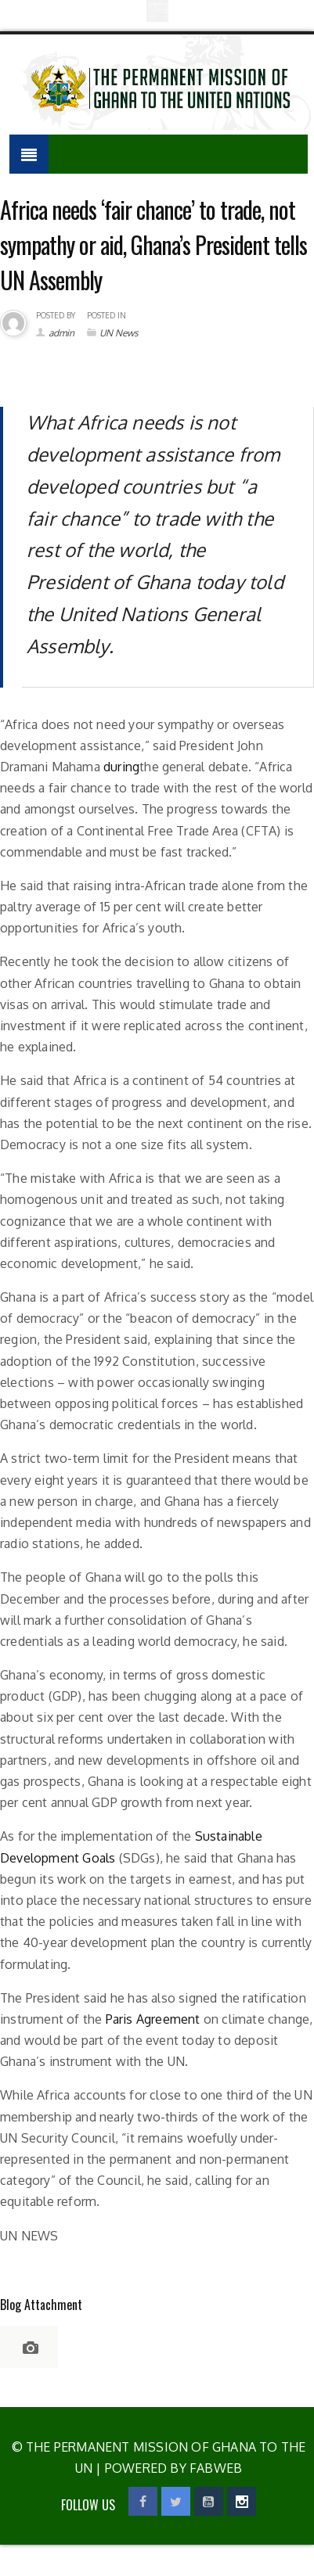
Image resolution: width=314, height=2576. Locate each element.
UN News (119, 333)
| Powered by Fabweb (167, 2468)
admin (61, 333)
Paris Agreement (153, 2019)
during (121, 766)
